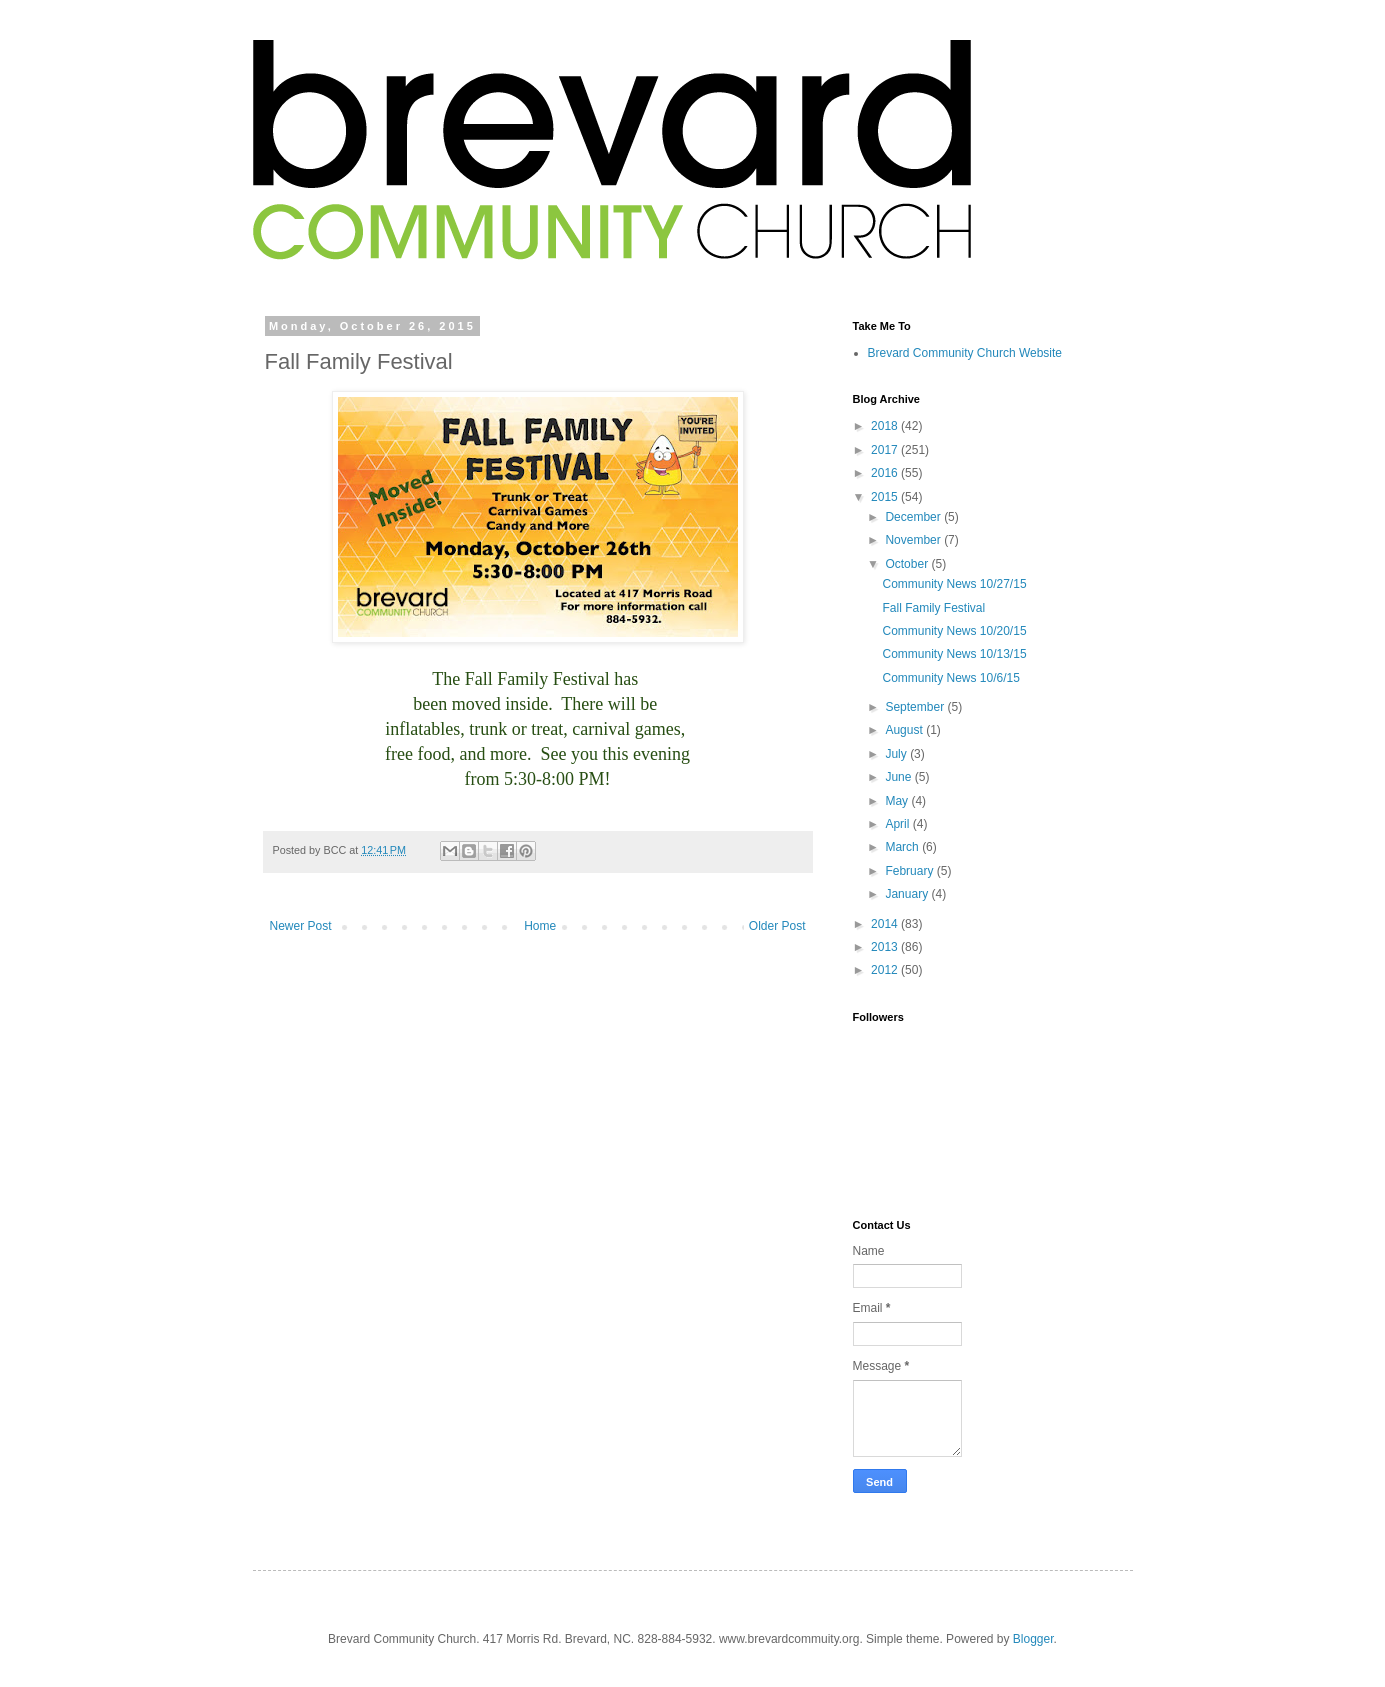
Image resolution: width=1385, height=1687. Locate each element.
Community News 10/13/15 (954, 654)
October (908, 564)
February (910, 871)
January (908, 894)
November (914, 540)
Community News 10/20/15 (954, 631)
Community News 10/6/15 (950, 678)
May (898, 801)
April (898, 824)
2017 (886, 450)
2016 (886, 473)
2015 (886, 497)
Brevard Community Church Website (965, 353)
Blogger (1033, 1639)
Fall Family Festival (933, 608)
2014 (886, 924)
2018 (886, 426)
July (897, 754)
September (916, 707)
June (899, 777)
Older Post (777, 926)
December (914, 517)
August (905, 730)
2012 (886, 970)
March (903, 847)
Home (540, 926)
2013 (886, 947)
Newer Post (301, 926)
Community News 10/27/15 (954, 584)
